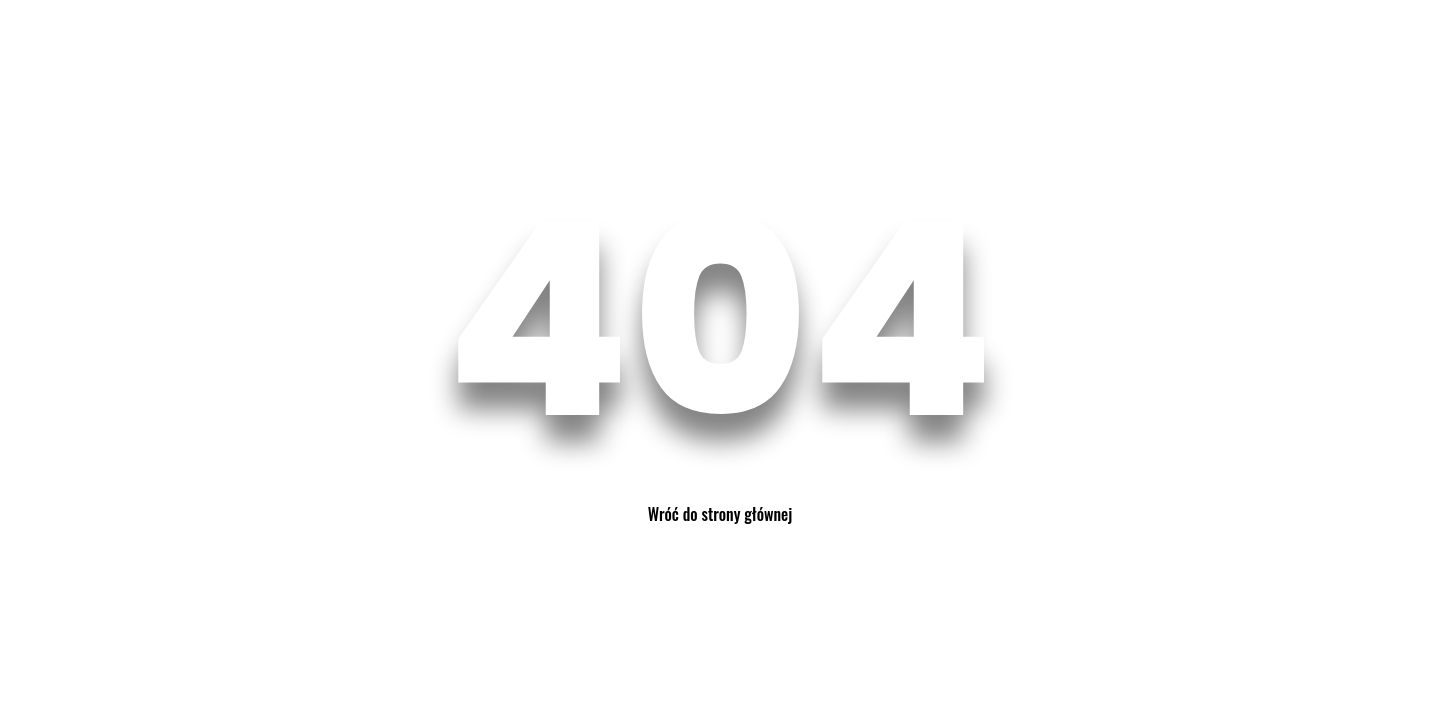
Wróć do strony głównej (720, 514)
